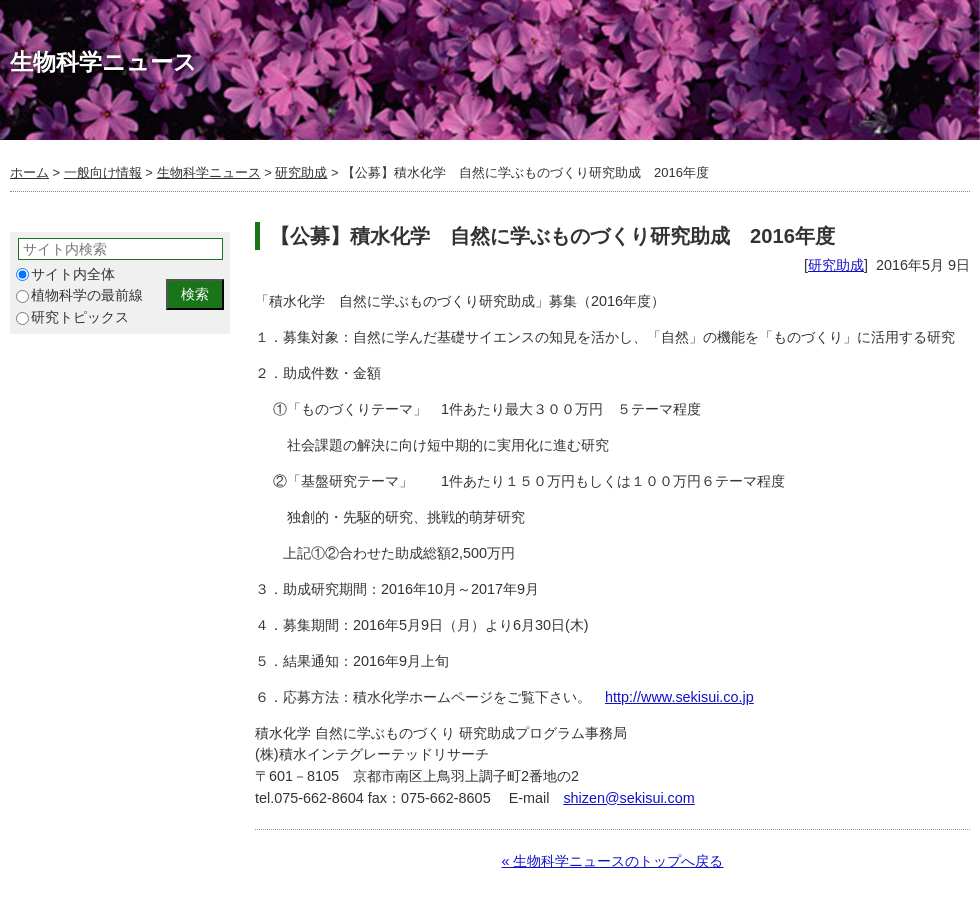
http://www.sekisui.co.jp (679, 697)
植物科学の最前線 (79, 295)
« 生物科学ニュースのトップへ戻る (612, 861)
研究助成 (301, 172)
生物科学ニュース (209, 172)
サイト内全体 (65, 274)
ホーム (29, 172)
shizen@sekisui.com (628, 798)
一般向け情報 (103, 172)
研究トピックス (72, 317)
